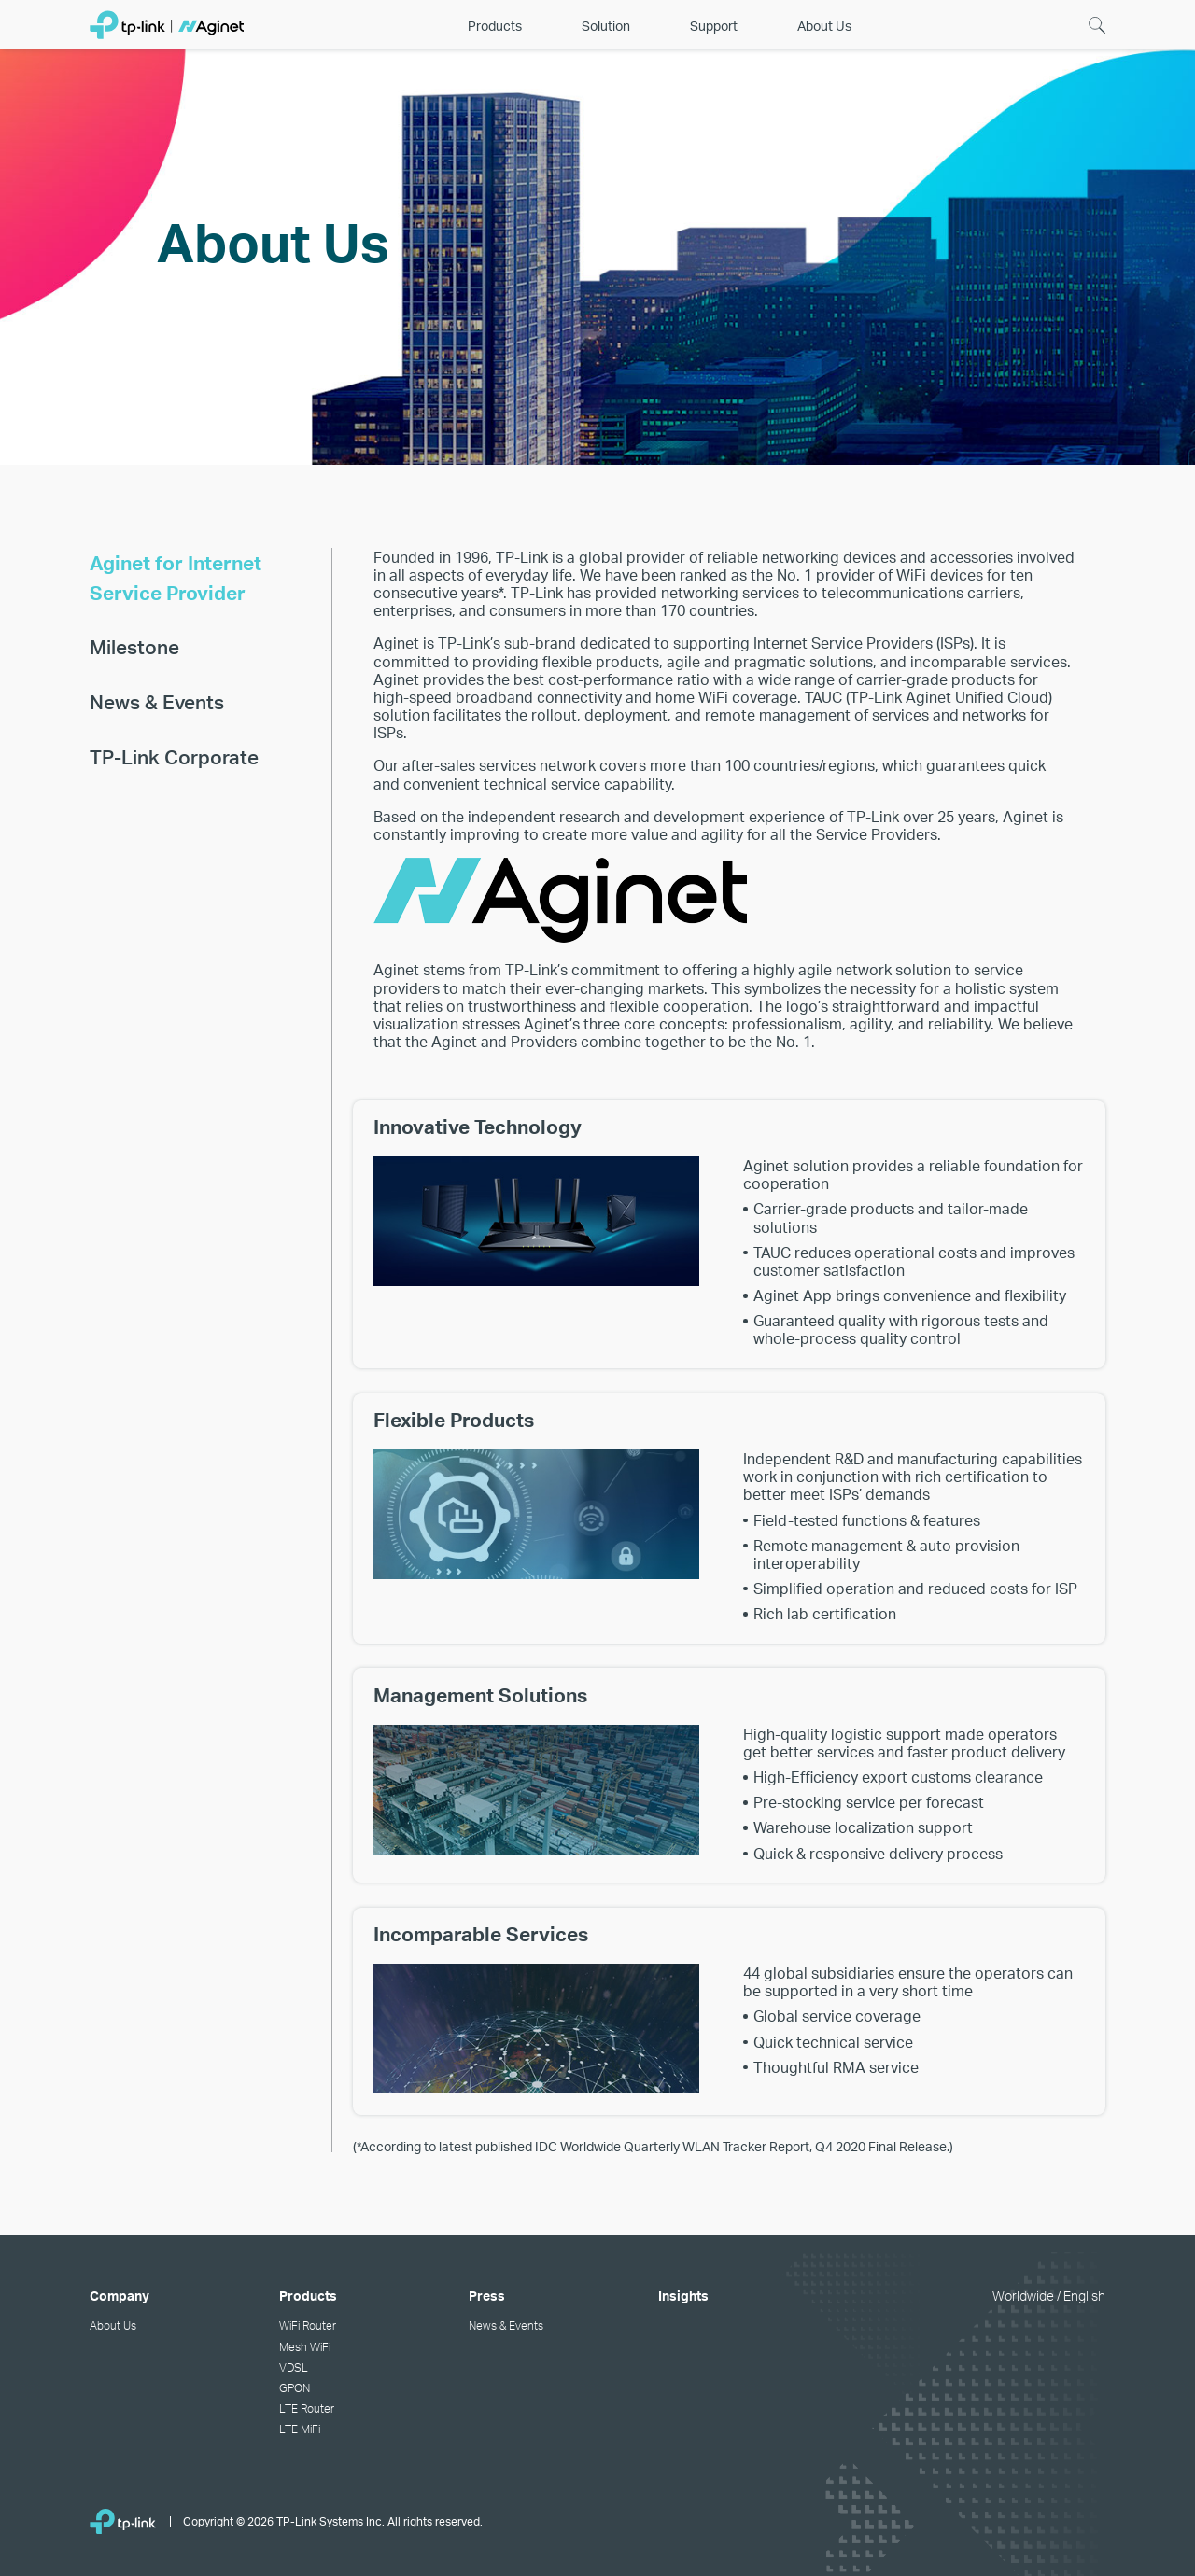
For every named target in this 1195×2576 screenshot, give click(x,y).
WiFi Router (307, 2324)
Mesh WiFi (304, 2346)
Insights (683, 2295)
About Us (113, 2324)
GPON (294, 2387)
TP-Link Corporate (174, 756)
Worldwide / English (1048, 2295)
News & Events (157, 701)
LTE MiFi (299, 2428)
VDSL (293, 2366)
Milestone (134, 646)
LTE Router (306, 2408)
